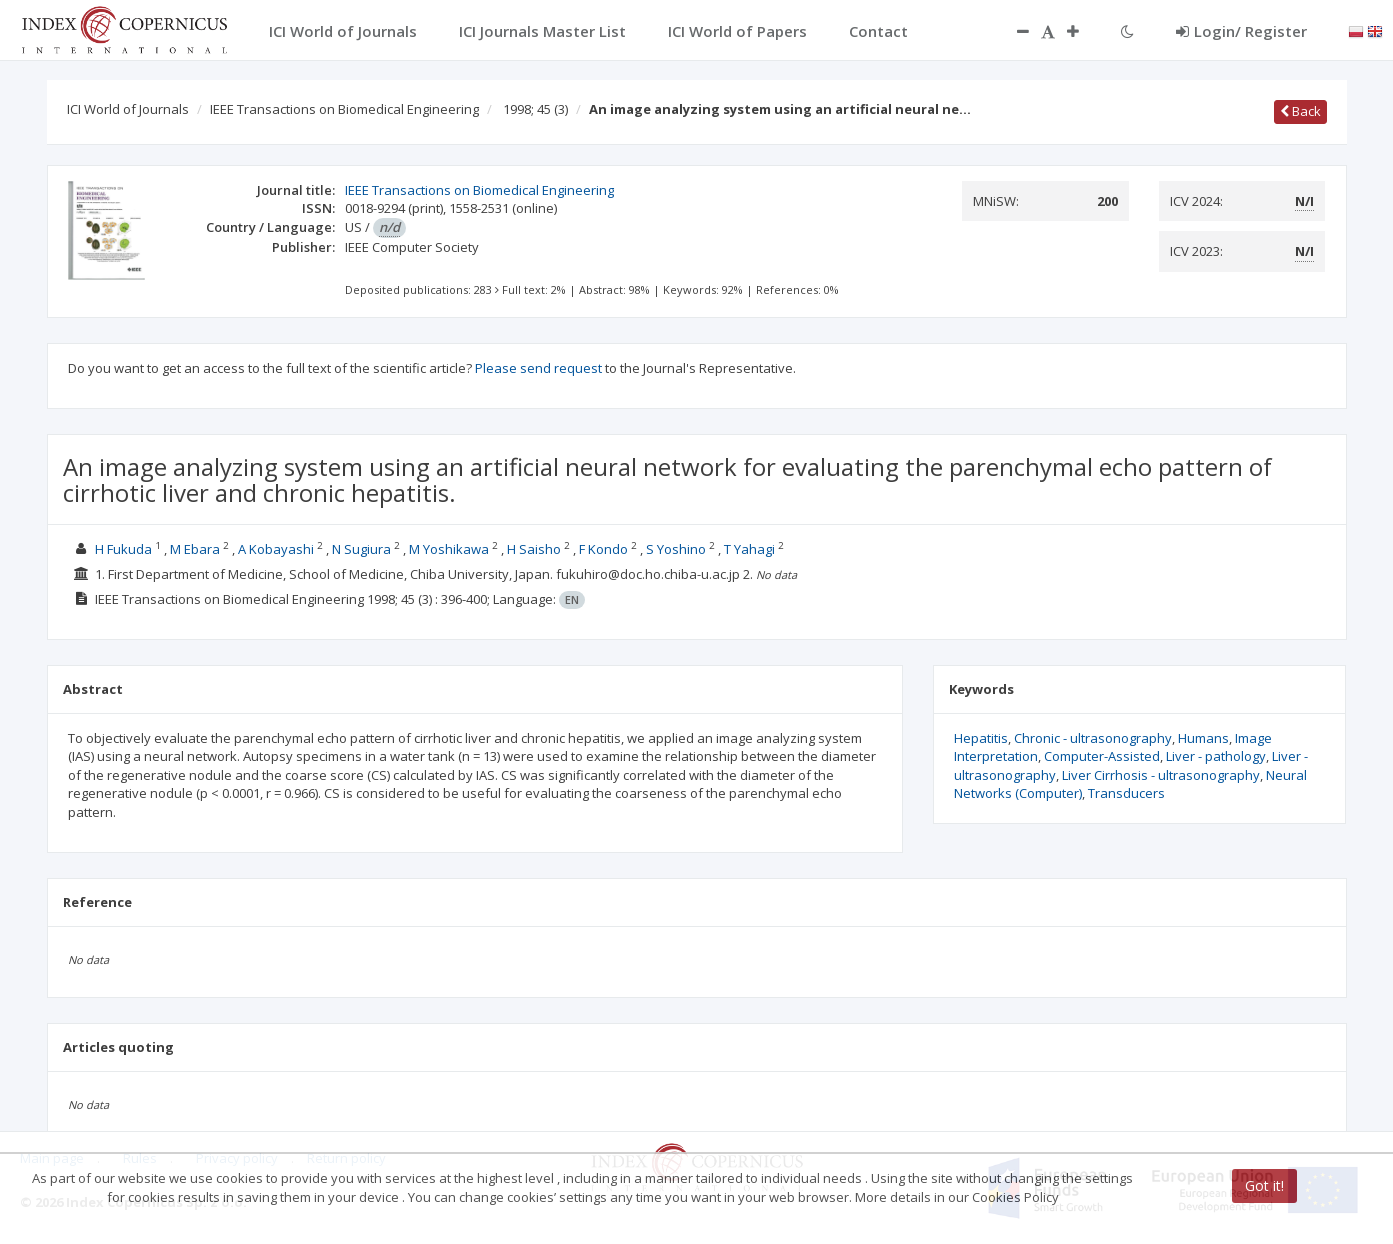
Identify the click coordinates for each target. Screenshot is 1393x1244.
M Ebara (195, 549)
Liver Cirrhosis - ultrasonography (1161, 775)
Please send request (538, 368)
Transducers (1126, 793)
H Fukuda (123, 549)
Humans (1203, 738)
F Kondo (603, 549)
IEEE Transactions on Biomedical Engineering (344, 109)
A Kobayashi (276, 549)
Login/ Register (1241, 31)
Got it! (1264, 1185)
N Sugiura (361, 549)
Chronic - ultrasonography (1093, 738)
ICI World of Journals (128, 109)
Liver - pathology (1216, 756)
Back (1300, 111)
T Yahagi (749, 549)
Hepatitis (981, 738)
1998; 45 (535, 109)
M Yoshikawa (449, 549)
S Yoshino (676, 549)
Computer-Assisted (1102, 756)
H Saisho (534, 549)
